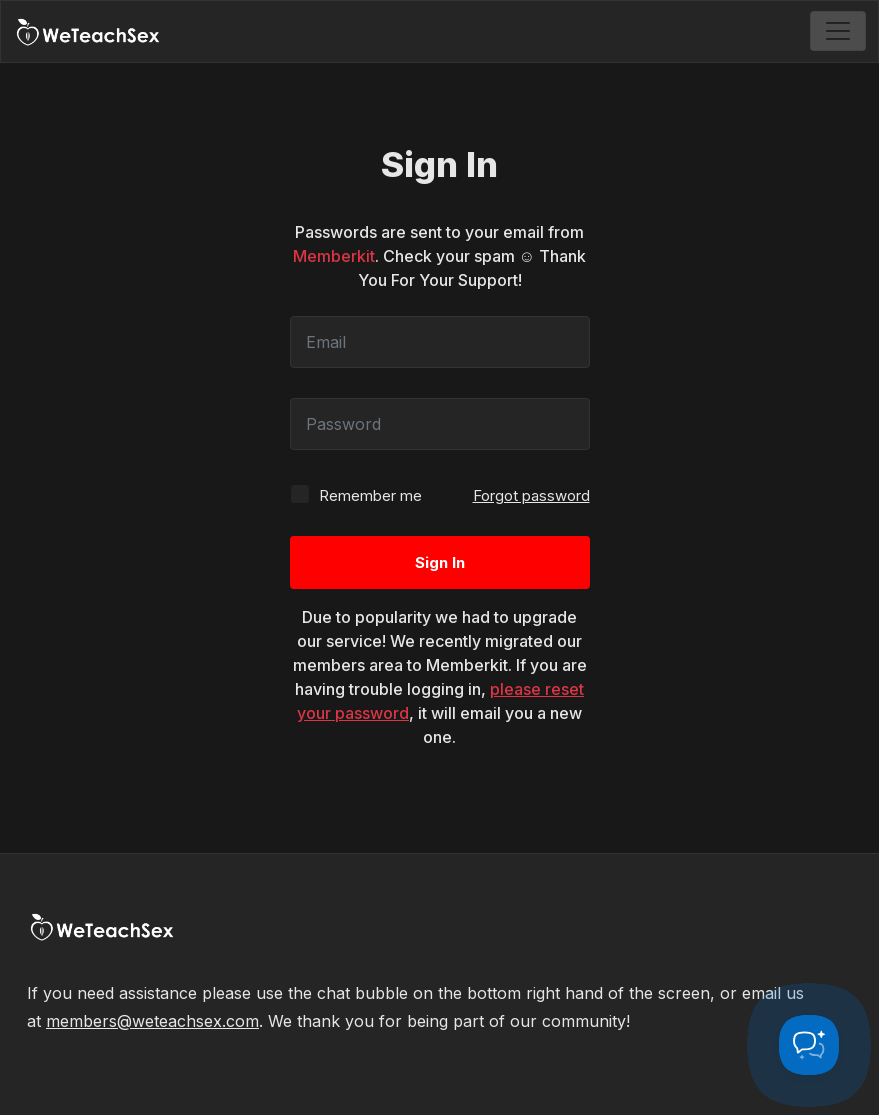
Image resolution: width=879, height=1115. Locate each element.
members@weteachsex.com (152, 1021)
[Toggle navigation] (838, 31)
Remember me (356, 494)
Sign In (440, 562)
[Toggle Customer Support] (809, 1045)
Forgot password (531, 495)
